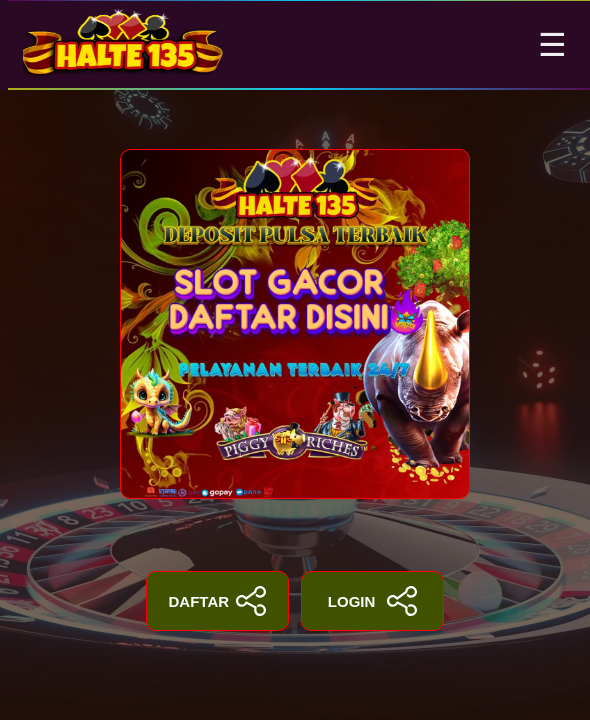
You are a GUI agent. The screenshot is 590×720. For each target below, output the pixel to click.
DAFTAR (218, 601)
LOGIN (372, 601)
